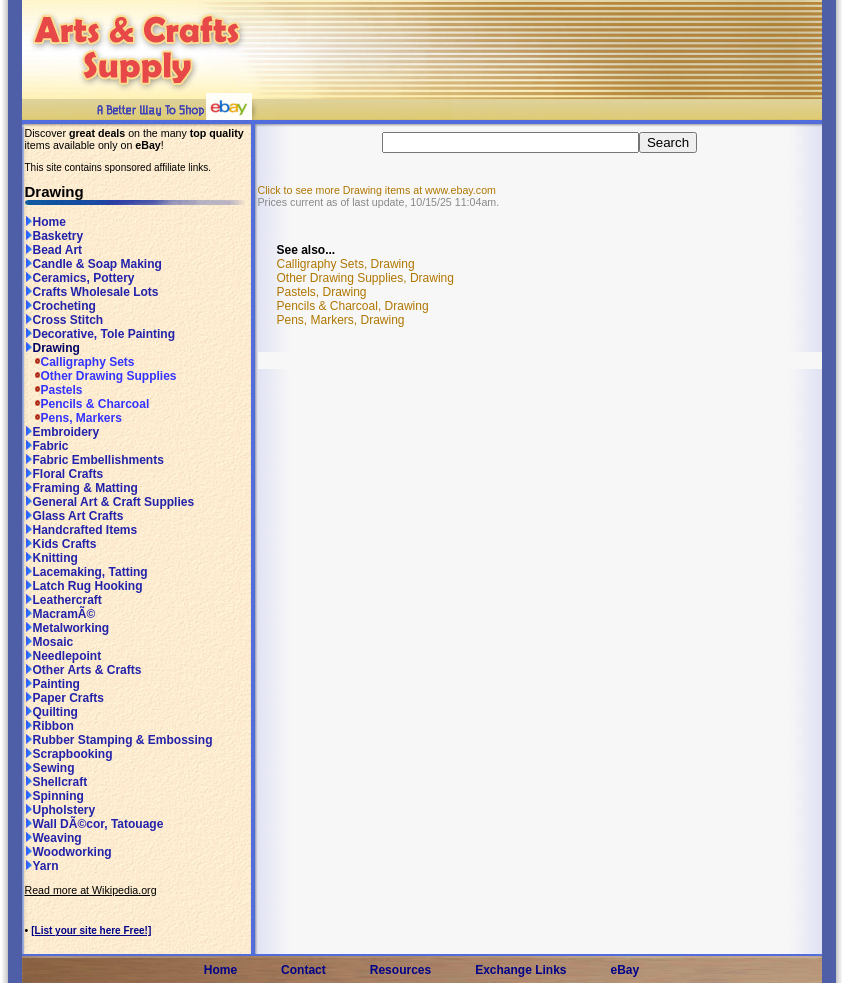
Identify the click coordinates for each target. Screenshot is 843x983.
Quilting (51, 712)
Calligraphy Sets (80, 362)
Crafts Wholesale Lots (92, 292)
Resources (400, 970)
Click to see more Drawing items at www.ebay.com (377, 190)
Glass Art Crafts (74, 516)
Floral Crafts (64, 474)
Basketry (54, 236)
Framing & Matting (81, 488)
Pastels (54, 390)
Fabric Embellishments (94, 460)
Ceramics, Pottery (80, 278)
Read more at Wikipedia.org (91, 890)
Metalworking (67, 628)
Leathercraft (63, 600)
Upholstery (60, 810)
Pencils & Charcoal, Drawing (353, 306)
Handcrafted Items (81, 530)
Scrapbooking (69, 754)
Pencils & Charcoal (87, 404)
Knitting (51, 558)
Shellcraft (56, 782)
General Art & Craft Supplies (110, 502)
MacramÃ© (60, 614)
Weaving (53, 838)
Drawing (52, 348)
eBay (625, 970)
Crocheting (60, 306)
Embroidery (62, 432)
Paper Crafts (64, 698)
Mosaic (49, 642)
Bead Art (54, 250)
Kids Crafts (61, 544)
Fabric (47, 446)
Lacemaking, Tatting (86, 572)
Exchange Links (520, 970)
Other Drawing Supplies (101, 376)
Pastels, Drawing (322, 292)
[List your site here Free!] (91, 930)
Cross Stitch (64, 320)
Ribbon (49, 726)
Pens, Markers (73, 418)
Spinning (54, 796)
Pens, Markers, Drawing (341, 320)
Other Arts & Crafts (83, 670)
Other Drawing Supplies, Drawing (365, 278)
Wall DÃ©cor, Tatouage (94, 824)
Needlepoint (63, 656)
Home (45, 222)
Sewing (50, 768)
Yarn (42, 866)
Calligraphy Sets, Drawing (346, 264)
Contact (303, 970)
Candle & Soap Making (93, 264)
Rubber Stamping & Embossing (119, 740)
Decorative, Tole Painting (100, 334)
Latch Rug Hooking (84, 586)
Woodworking (68, 852)
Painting (52, 684)
